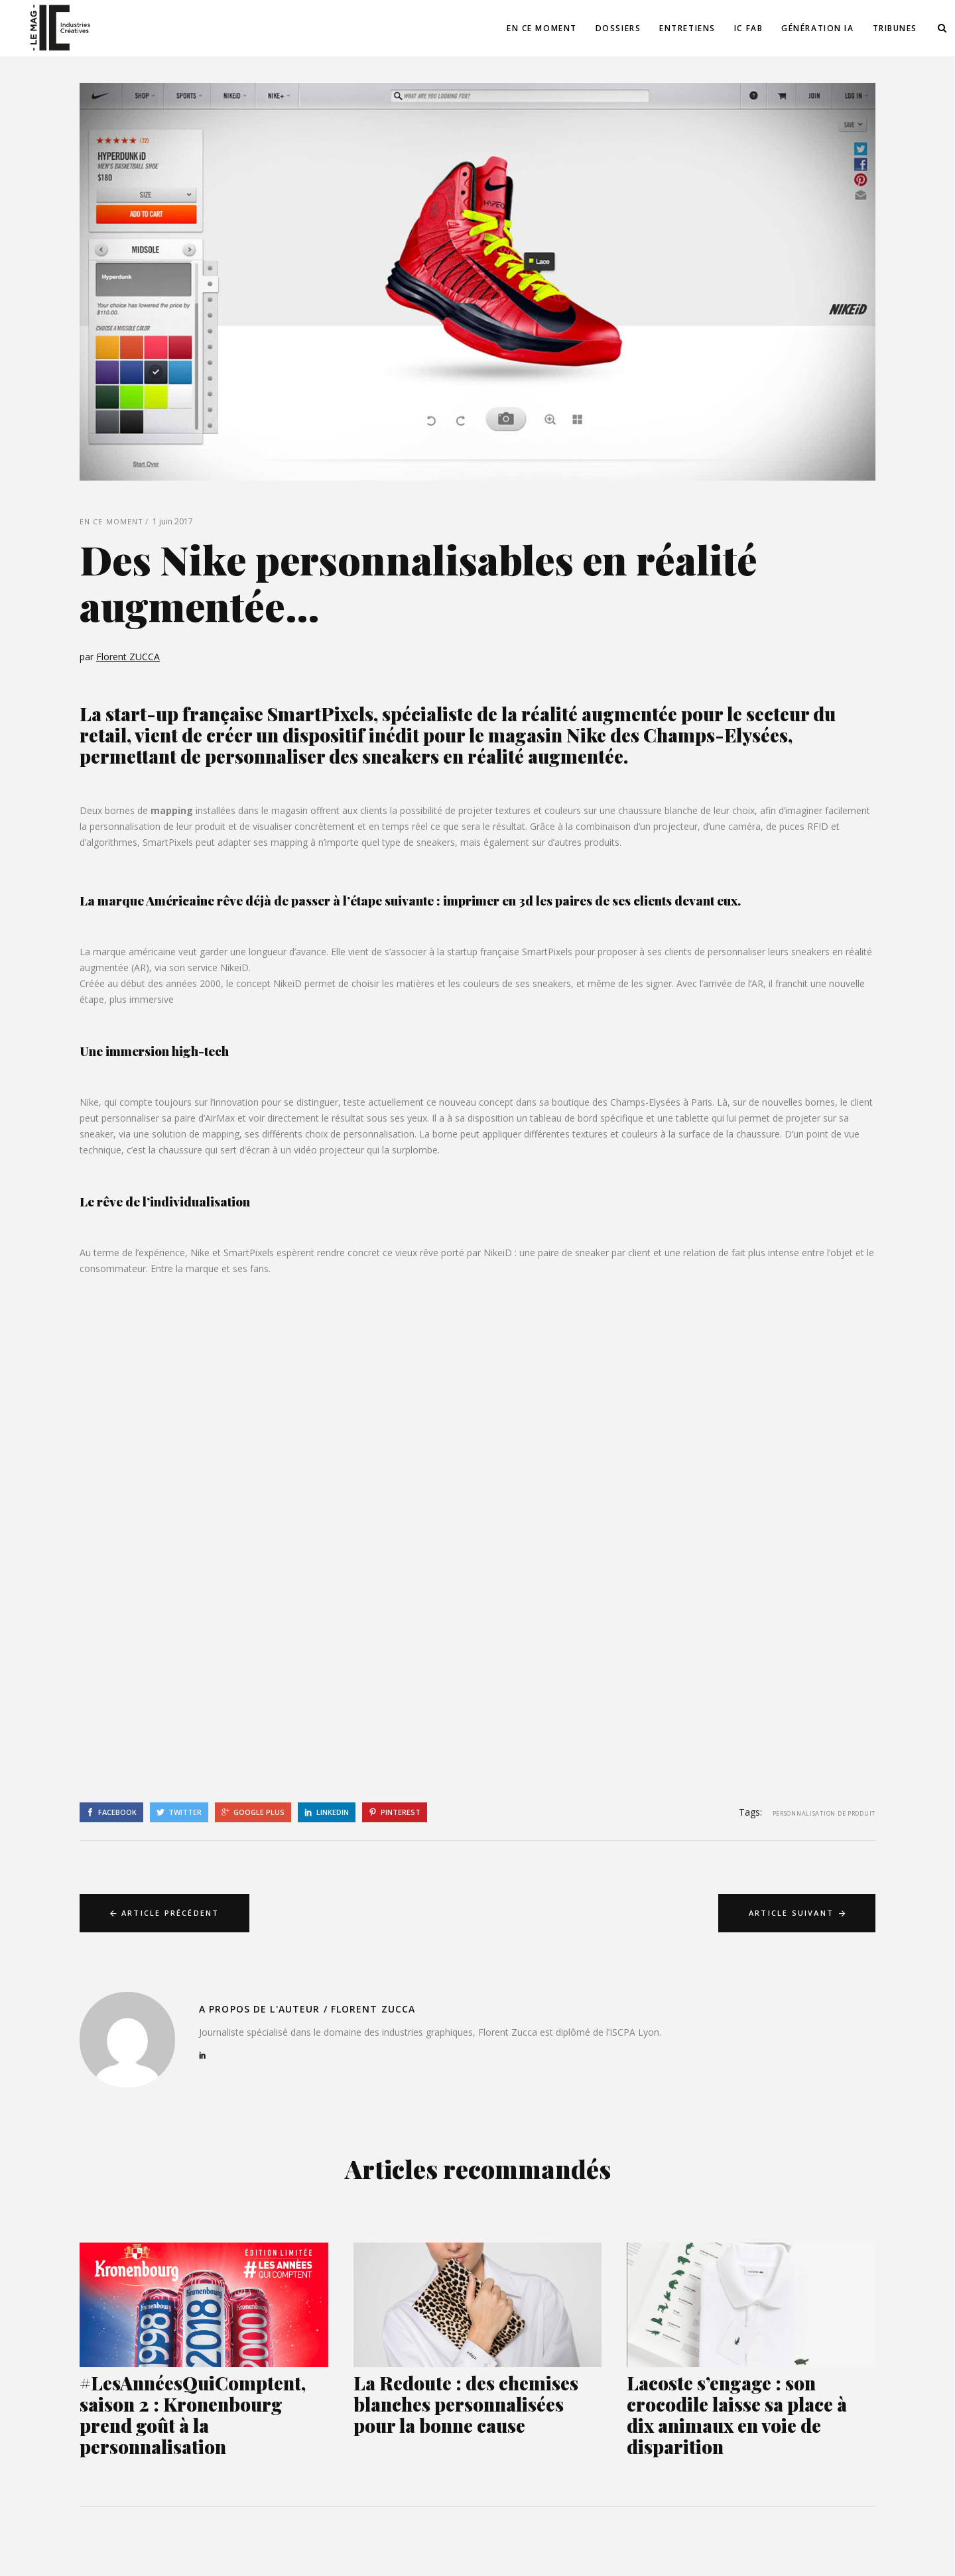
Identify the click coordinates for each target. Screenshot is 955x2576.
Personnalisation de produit (824, 1813)
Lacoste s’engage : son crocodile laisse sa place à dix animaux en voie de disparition (737, 2415)
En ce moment (111, 521)
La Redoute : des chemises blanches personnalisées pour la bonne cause (465, 2404)
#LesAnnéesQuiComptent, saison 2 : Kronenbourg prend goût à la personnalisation (193, 2415)
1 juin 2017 (173, 521)
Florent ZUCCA (128, 656)
